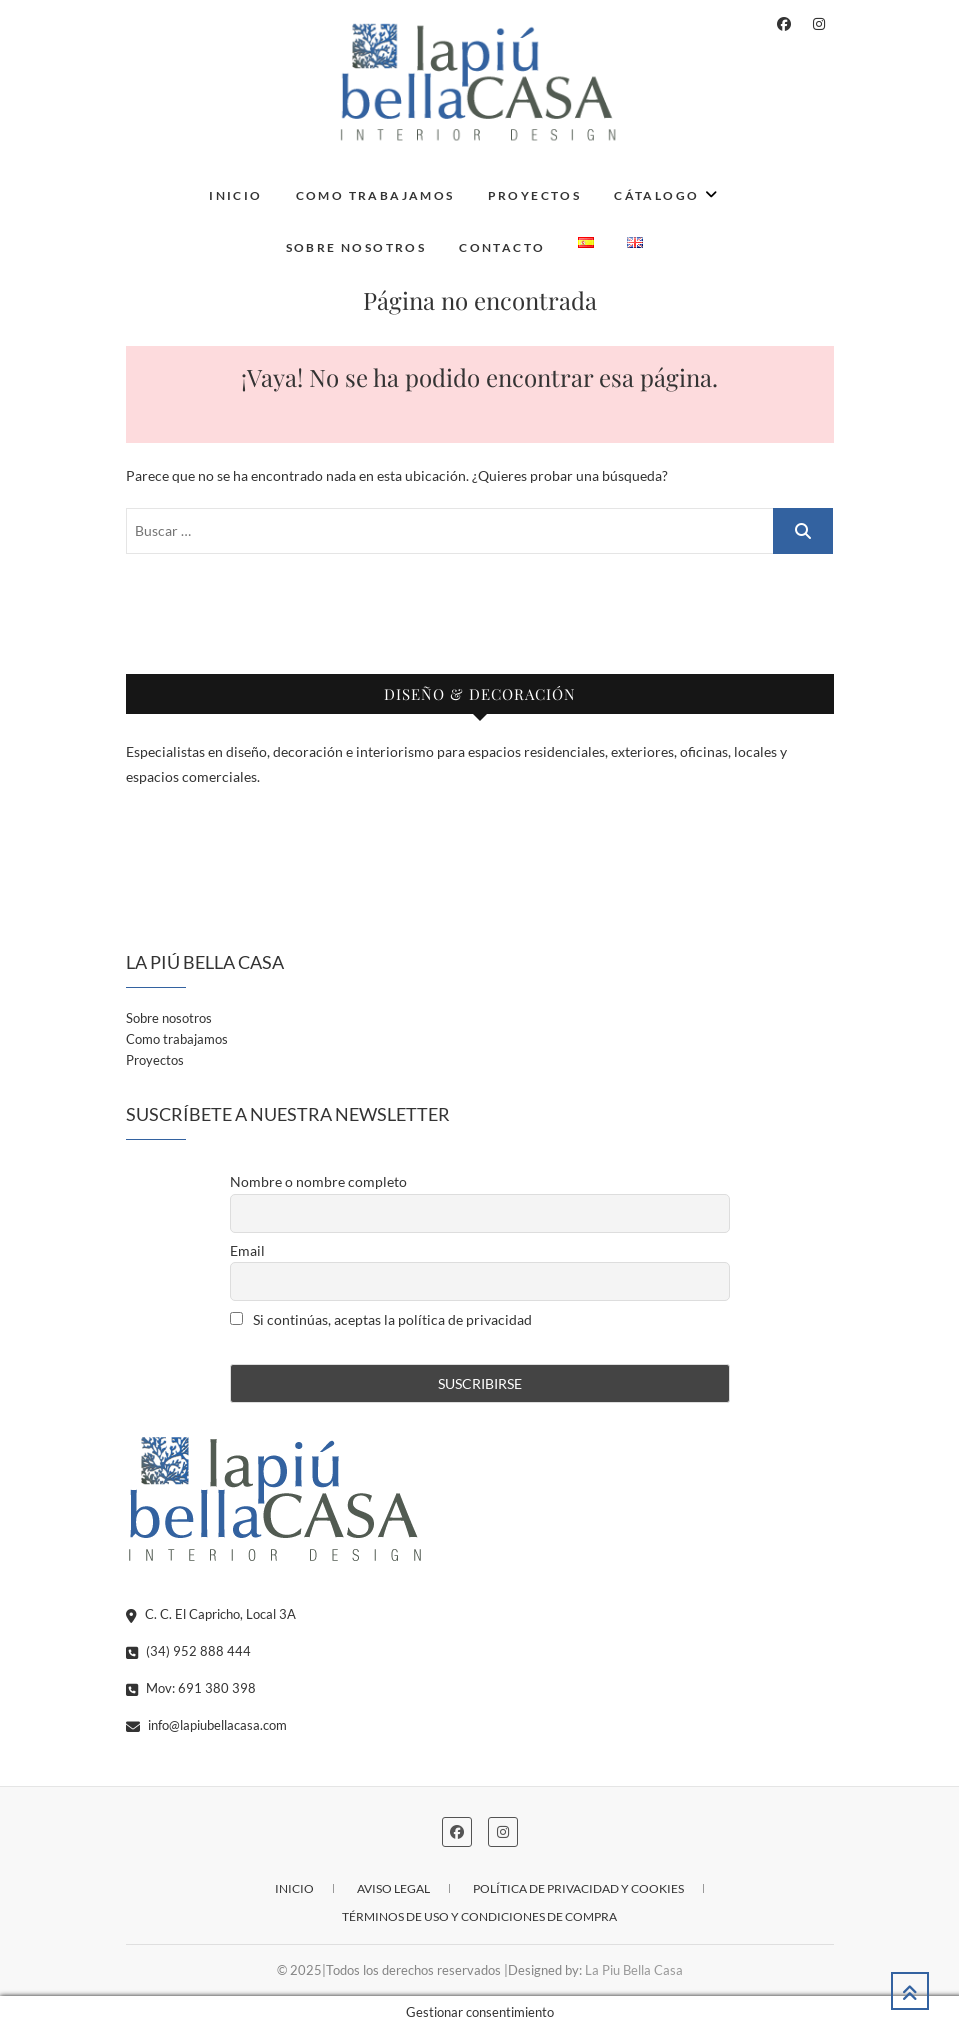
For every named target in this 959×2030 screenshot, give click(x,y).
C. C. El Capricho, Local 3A (211, 1614)
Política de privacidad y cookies (578, 1888)
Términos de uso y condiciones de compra (479, 1916)
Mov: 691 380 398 (191, 1688)
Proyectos (535, 195)
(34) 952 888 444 (188, 1651)
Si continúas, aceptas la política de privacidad (381, 1319)
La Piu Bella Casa (634, 1970)
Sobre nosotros (356, 247)
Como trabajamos (375, 195)
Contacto (502, 247)
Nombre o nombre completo (318, 1181)
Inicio (235, 195)
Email (247, 1250)
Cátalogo (656, 195)
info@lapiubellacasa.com (206, 1725)
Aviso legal (393, 1888)
